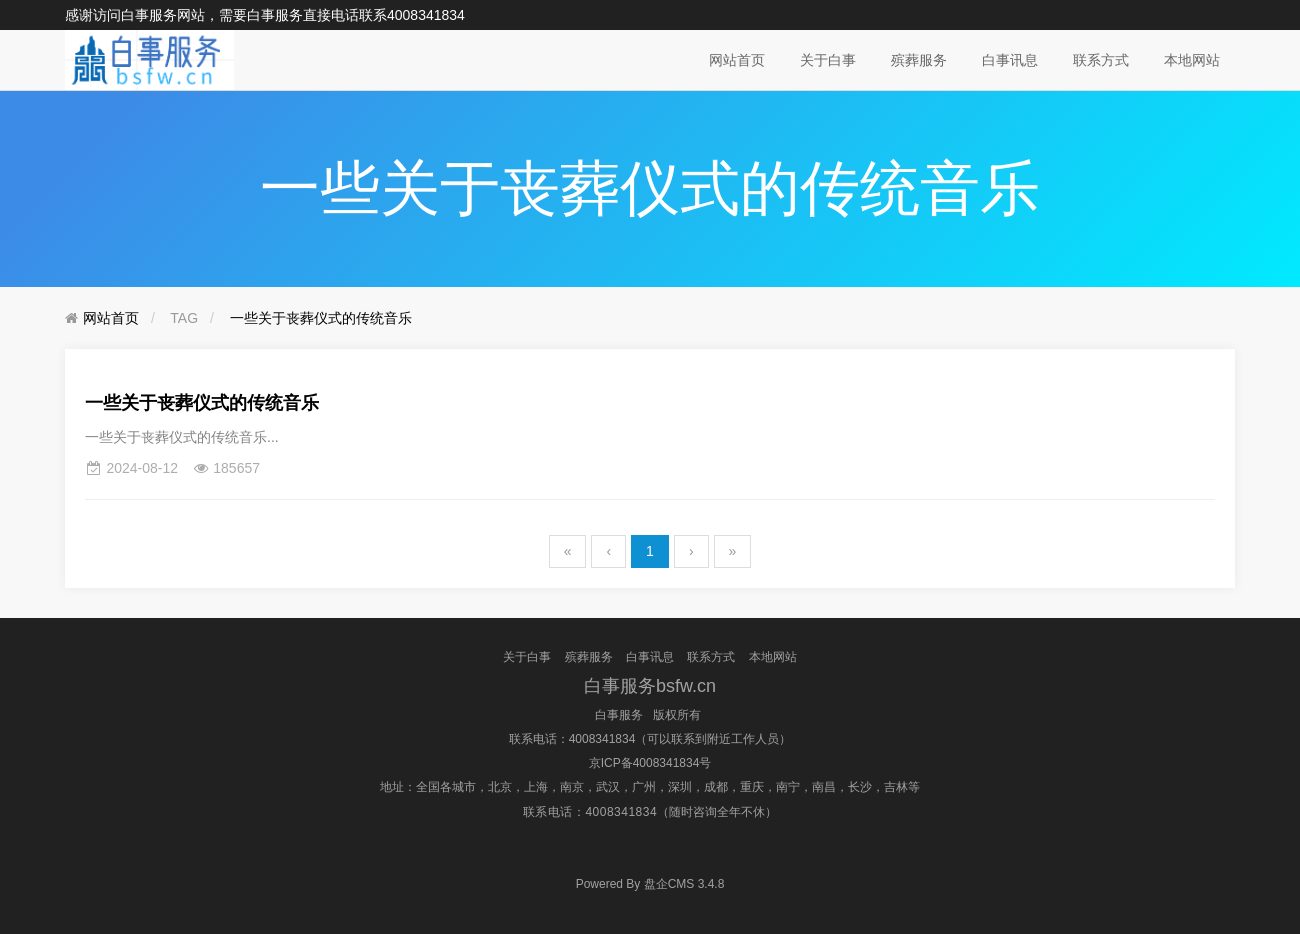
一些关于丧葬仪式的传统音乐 (321, 318)
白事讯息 (1010, 60)
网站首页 (737, 60)
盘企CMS (650, 884)
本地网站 (1192, 60)
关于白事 (828, 60)
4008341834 (426, 15)
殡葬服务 (919, 60)
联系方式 (1101, 60)
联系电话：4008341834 (572, 739)
